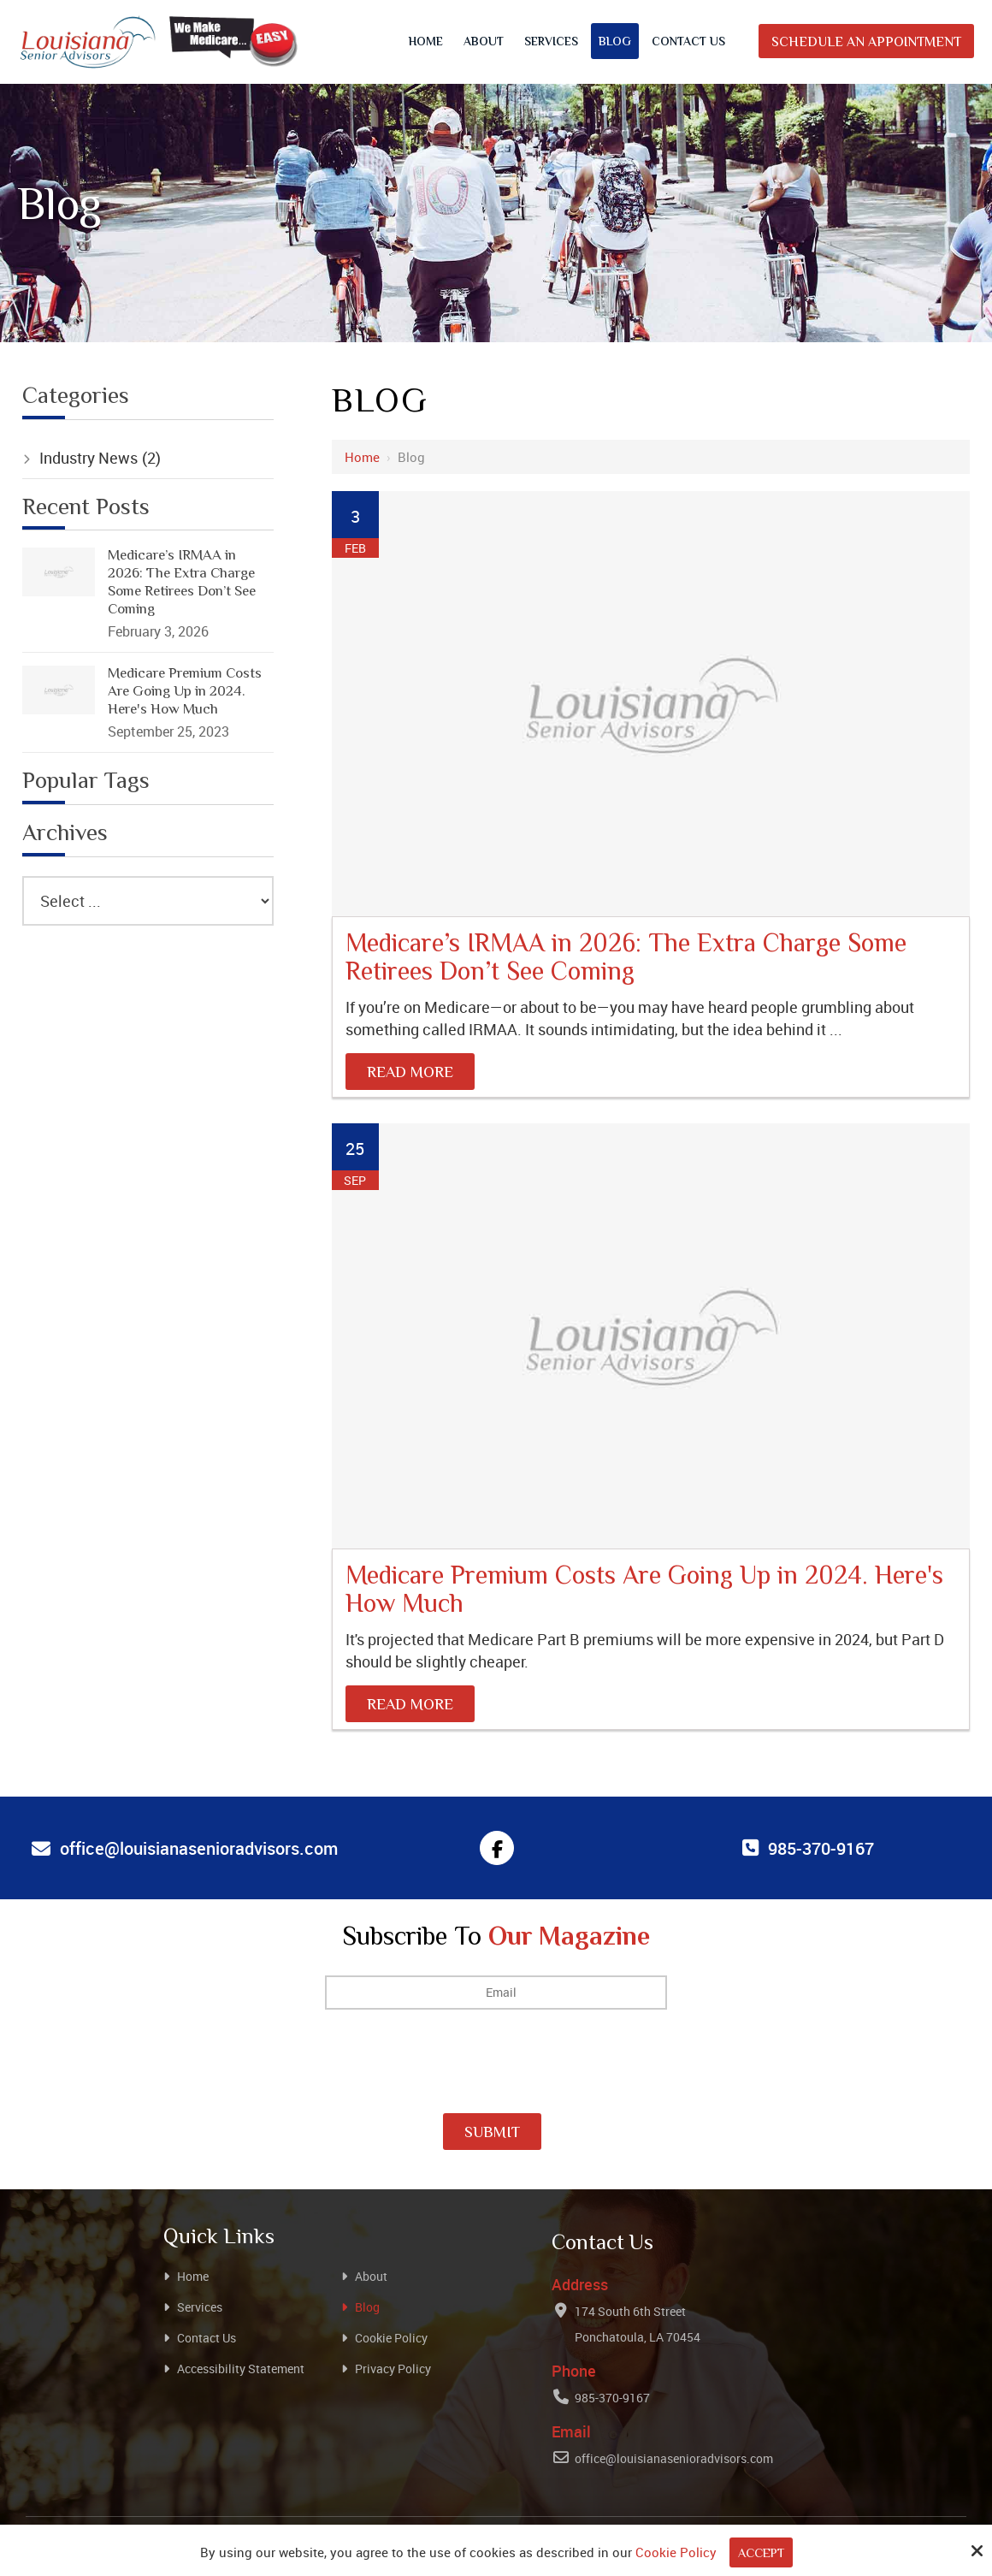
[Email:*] (496, 1992)
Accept (761, 2554)
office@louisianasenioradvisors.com (674, 2457)
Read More (410, 1074)
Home (362, 456)
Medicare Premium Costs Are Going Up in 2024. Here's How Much (644, 1591)
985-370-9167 (612, 2397)
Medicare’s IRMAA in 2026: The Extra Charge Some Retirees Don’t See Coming (625, 959)
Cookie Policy (674, 2552)
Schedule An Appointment (866, 43)
